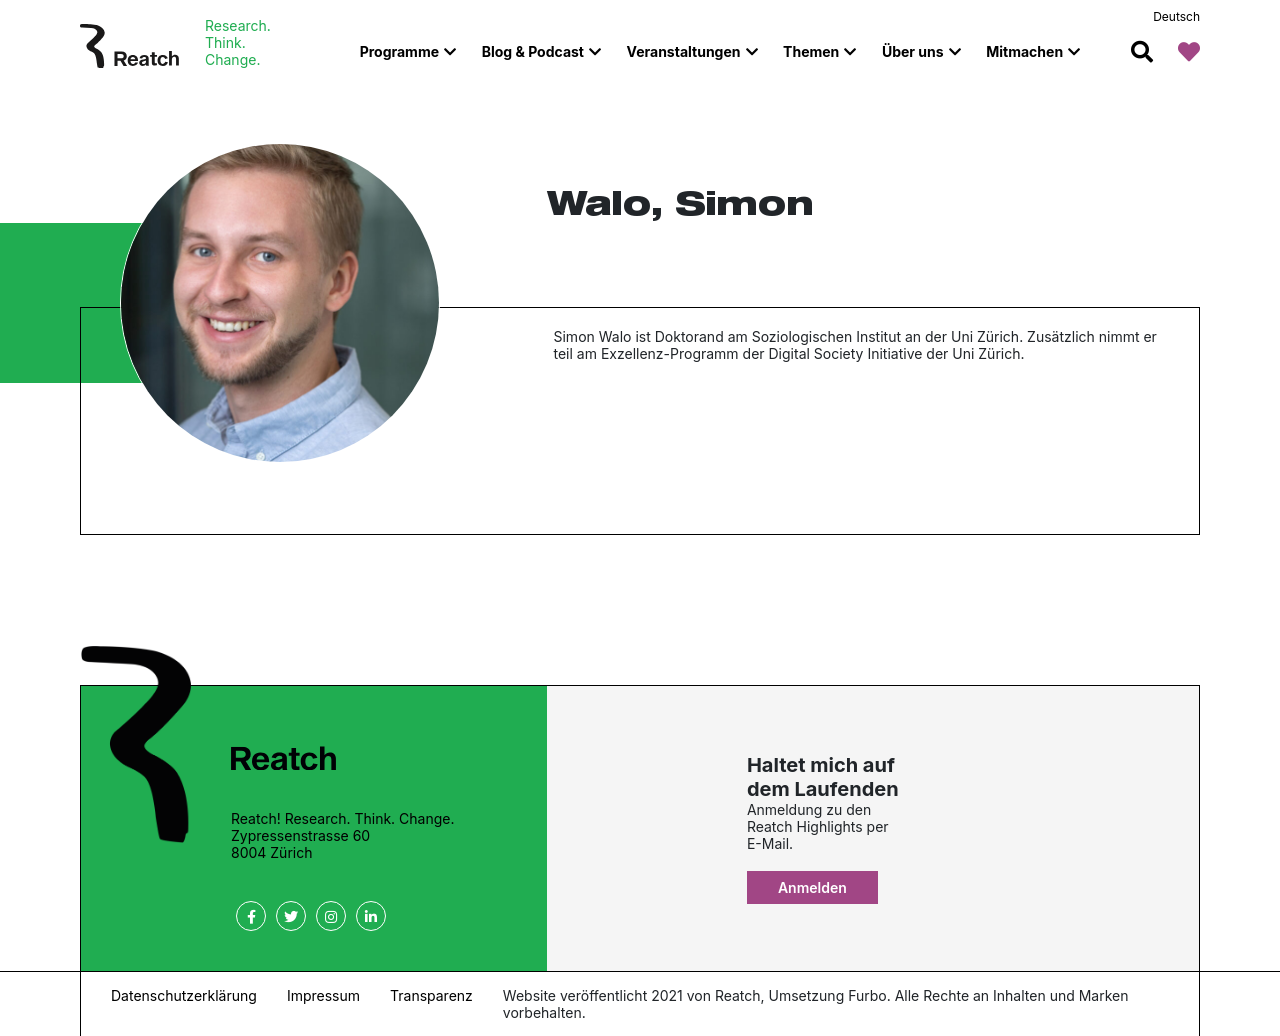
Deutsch (1176, 16)
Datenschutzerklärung (184, 995)
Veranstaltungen (684, 51)
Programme (399, 51)
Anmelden (812, 887)
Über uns (913, 51)
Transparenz (431, 995)
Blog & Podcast (533, 51)
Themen (811, 51)
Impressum (323, 995)
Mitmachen (1024, 51)
